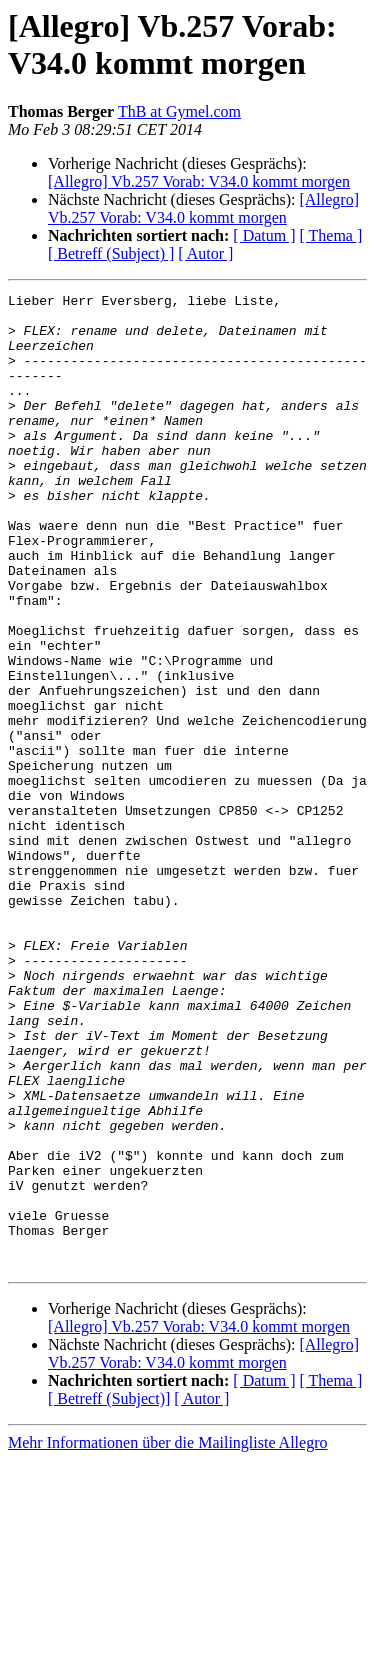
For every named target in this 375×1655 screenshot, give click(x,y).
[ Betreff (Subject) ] (111, 253)
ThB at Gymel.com (179, 111)
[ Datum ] (264, 235)
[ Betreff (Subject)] (109, 1593)
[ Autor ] (205, 253)
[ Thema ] (331, 235)
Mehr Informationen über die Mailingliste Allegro (167, 1637)
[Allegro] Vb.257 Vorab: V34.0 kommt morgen (199, 181)
